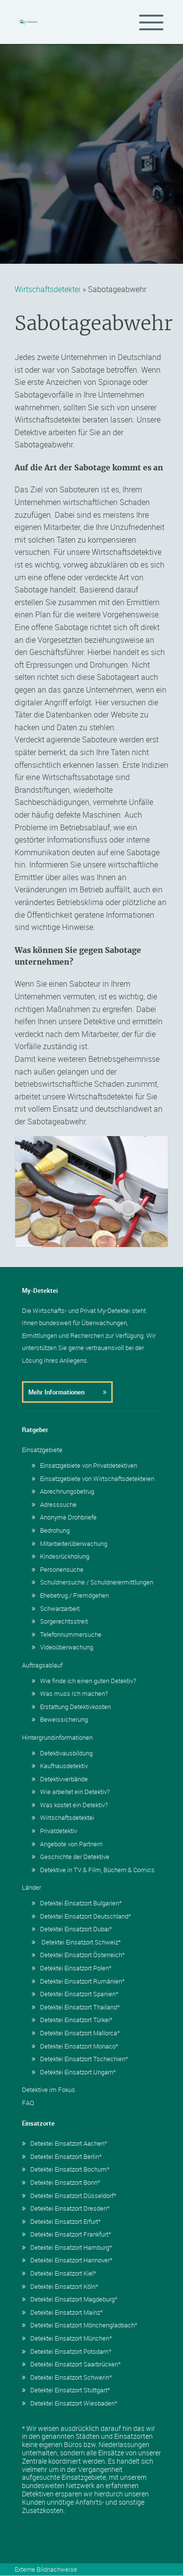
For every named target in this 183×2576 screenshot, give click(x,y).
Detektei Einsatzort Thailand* (76, 2007)
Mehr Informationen (67, 1392)
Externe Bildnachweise (46, 2569)
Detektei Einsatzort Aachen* (64, 2143)
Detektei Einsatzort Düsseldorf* (69, 2195)
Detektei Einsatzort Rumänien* (78, 1981)
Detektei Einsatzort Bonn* (61, 2182)
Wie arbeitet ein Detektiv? (71, 1791)
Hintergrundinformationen (57, 1737)
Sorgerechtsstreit (60, 1621)
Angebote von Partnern (67, 1843)
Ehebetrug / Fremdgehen (70, 1595)
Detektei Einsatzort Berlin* (62, 2156)
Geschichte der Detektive (70, 1856)
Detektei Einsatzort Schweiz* (76, 1942)
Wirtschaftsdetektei (48, 289)
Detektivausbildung (62, 1753)
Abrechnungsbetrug (63, 1491)
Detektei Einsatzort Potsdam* (67, 2351)
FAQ (28, 2102)
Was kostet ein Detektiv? (70, 1804)
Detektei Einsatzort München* (67, 2338)
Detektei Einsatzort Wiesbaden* (70, 2403)
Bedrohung (51, 1530)
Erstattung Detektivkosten (71, 1706)
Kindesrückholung (60, 1556)
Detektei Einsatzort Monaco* (75, 2046)
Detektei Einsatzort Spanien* (75, 1993)
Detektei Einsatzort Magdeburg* (70, 2299)
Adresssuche (54, 1504)
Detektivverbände (60, 1778)
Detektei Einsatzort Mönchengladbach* (80, 2325)
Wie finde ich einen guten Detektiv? (84, 1680)
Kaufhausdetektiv (60, 1765)
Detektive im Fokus (48, 2089)
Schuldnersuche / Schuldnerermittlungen (92, 1582)
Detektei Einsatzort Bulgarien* (77, 1903)
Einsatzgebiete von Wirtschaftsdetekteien (93, 1478)
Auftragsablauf (42, 1665)
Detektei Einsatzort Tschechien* (80, 2058)
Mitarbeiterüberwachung (69, 1543)
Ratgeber (35, 1429)
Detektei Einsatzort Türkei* (72, 2019)
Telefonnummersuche (67, 1634)
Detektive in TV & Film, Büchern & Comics (93, 1869)
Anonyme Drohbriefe (64, 1517)
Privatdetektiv (54, 1830)
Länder (31, 1887)
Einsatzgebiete (42, 1449)
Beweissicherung (60, 1719)
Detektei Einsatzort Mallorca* (76, 2032)
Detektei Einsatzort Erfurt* (61, 2221)
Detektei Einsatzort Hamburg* (67, 2247)
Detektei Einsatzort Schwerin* (67, 2377)
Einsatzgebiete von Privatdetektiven (84, 1465)
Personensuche (57, 1569)
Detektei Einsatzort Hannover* (67, 2260)
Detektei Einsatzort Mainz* (62, 2312)
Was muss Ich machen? (70, 1693)
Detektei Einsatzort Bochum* (66, 2169)
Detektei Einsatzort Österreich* (78, 1954)
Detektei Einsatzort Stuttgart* (66, 2390)
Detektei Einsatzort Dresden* (66, 2208)
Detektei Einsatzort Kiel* (59, 2273)
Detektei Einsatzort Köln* (60, 2286)
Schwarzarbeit (56, 1608)
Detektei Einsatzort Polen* (72, 1968)
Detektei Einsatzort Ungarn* (74, 2072)
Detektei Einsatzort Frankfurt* (66, 2234)
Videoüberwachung (62, 1647)
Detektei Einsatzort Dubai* (72, 1928)
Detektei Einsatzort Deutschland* (81, 1916)
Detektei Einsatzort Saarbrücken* (71, 2364)
